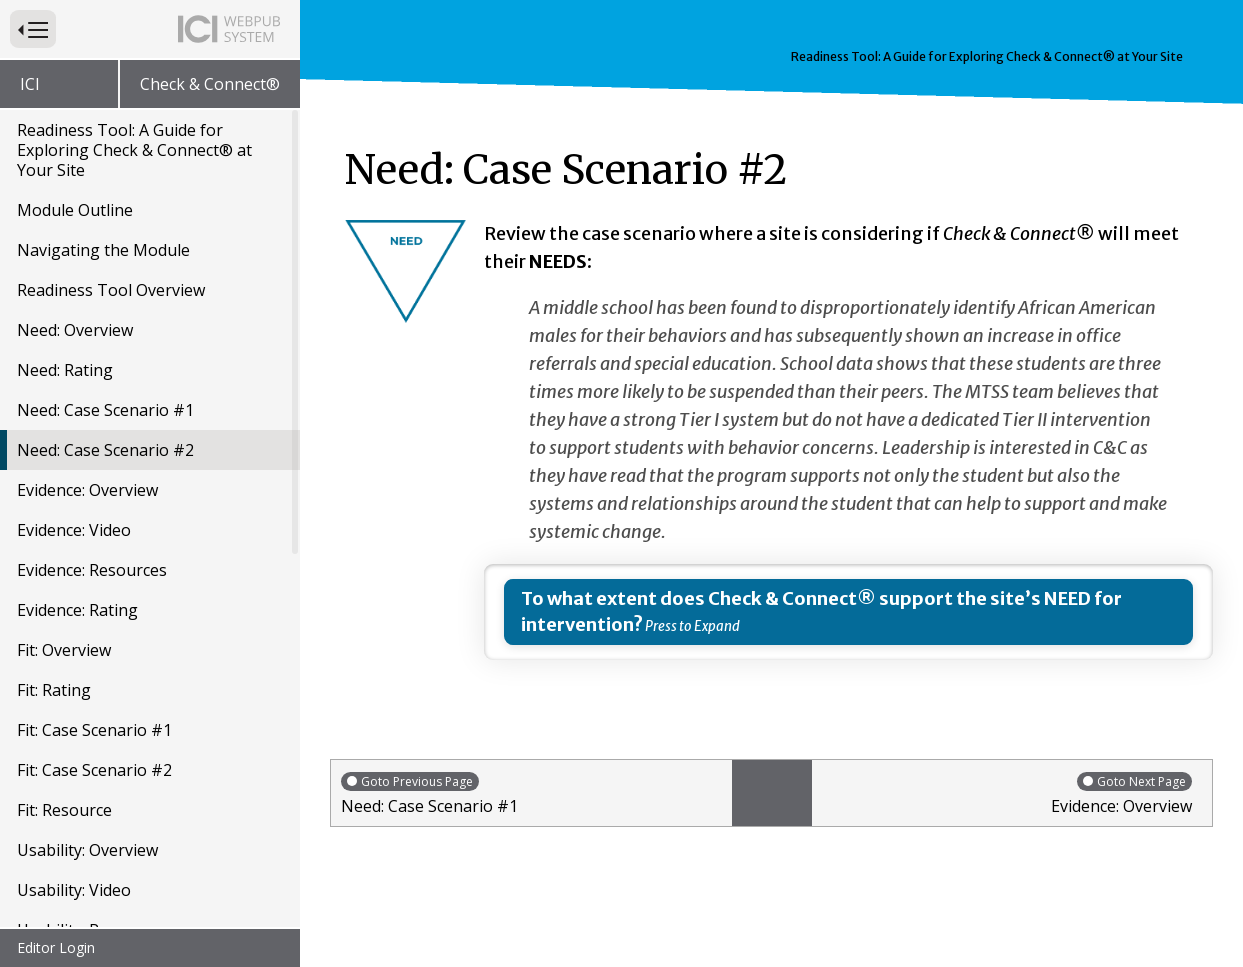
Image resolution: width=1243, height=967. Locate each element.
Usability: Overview (87, 796)
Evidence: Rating (77, 556)
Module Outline (75, 156)
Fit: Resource (64, 756)
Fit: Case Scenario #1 (94, 676)
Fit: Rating (54, 636)
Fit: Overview (64, 596)
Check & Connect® (210, 84)
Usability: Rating (77, 916)
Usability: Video (74, 836)
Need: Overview (75, 276)
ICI (30, 84)
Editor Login (56, 947)
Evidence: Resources (92, 516)
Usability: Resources (92, 876)
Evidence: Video (74, 476)
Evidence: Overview (87, 436)
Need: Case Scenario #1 (105, 356)
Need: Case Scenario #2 (105, 396)
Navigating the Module (103, 196)
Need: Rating (65, 316)
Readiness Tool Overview (111, 236)
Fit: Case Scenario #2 (94, 716)
